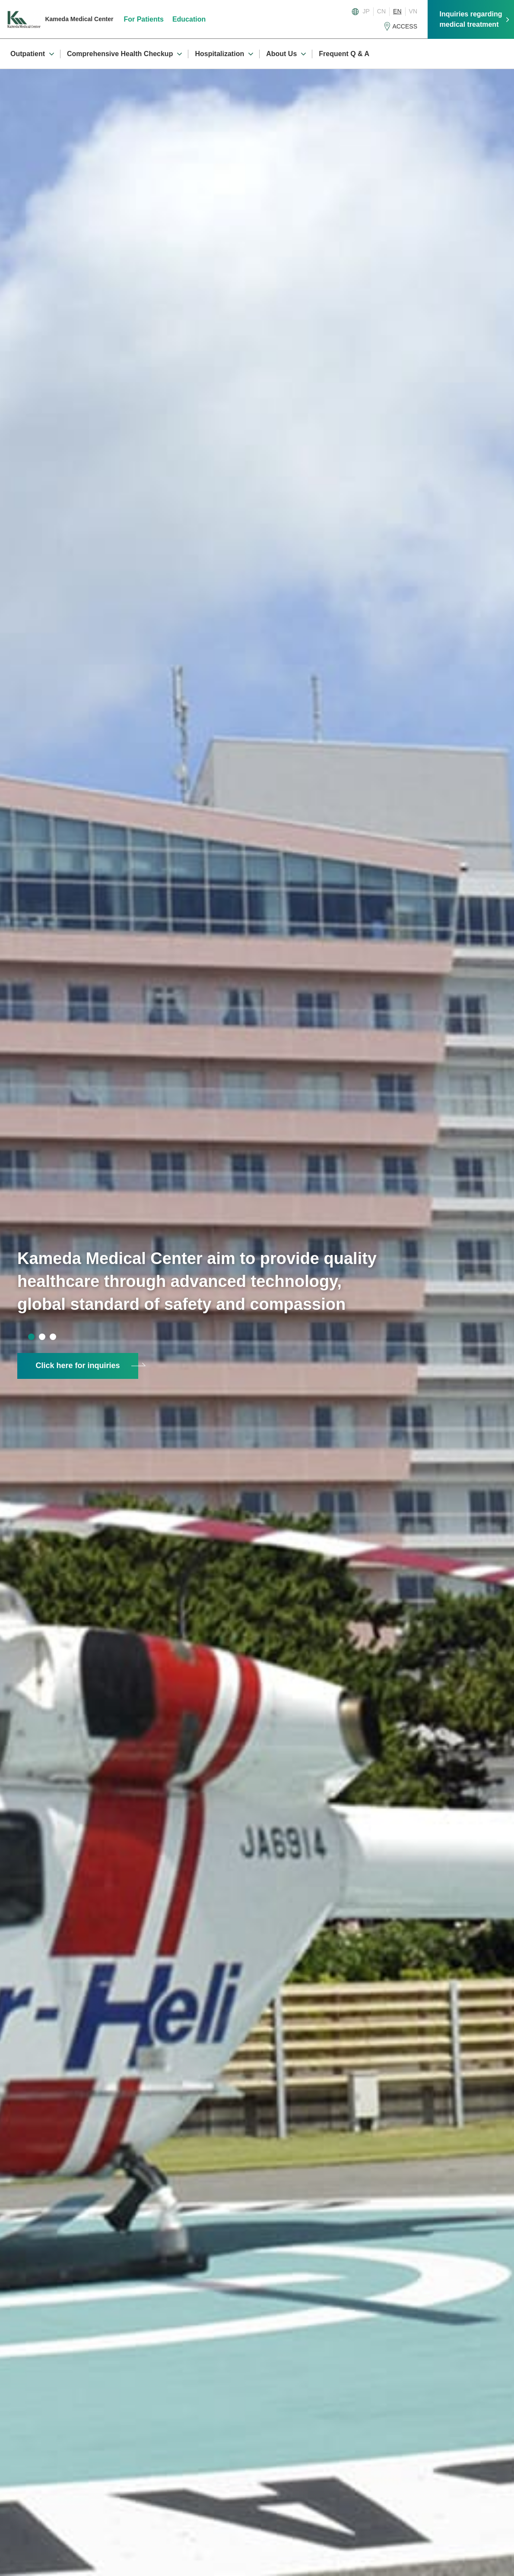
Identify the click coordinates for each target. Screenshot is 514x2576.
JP (366, 11)
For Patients (144, 19)
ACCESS (404, 26)
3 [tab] (53, 1337)
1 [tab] (31, 1337)
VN (413, 11)
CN (381, 11)
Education (189, 19)
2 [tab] (42, 1337)
